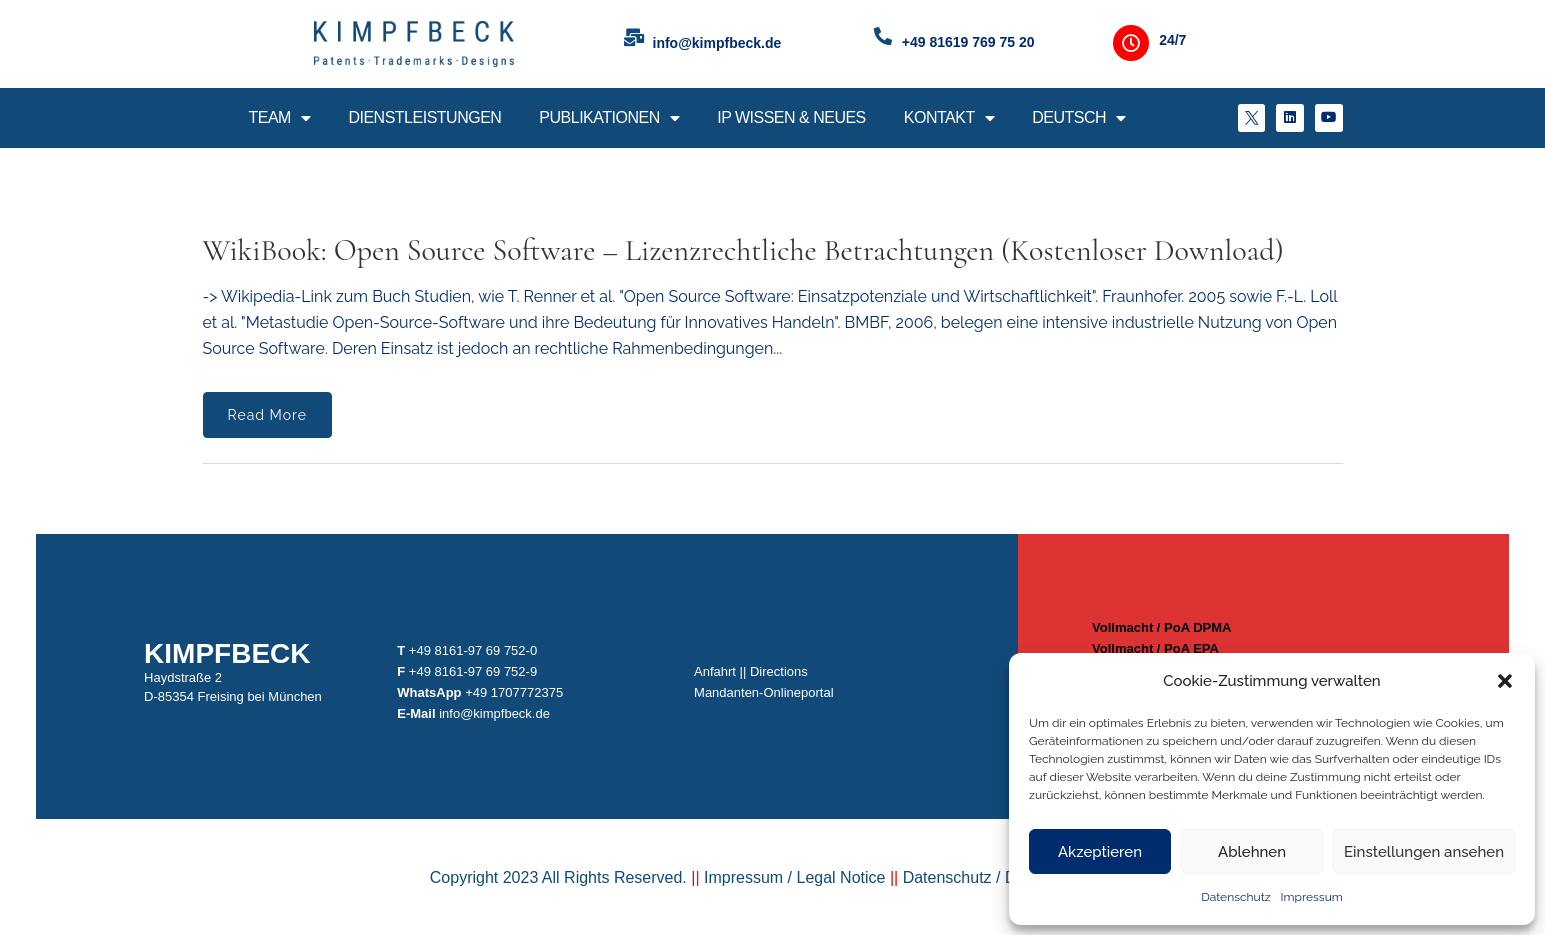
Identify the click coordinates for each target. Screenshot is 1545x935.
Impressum (1312, 897)
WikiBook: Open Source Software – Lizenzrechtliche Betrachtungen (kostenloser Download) (743, 250)
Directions (780, 671)
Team (279, 118)
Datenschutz (1235, 897)
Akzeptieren (1100, 852)
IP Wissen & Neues (791, 117)
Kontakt (949, 118)
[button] (1505, 681)
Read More (267, 415)
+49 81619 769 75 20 (968, 42)
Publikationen (609, 118)
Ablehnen (1252, 852)
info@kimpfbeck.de (717, 43)
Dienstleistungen (424, 117)
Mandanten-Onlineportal (765, 692)
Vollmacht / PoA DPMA (1155, 627)
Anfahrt (717, 671)
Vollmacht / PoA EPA (1149, 648)
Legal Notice (838, 891)
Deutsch (1078, 118)
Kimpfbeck (239, 653)
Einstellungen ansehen (1424, 852)
